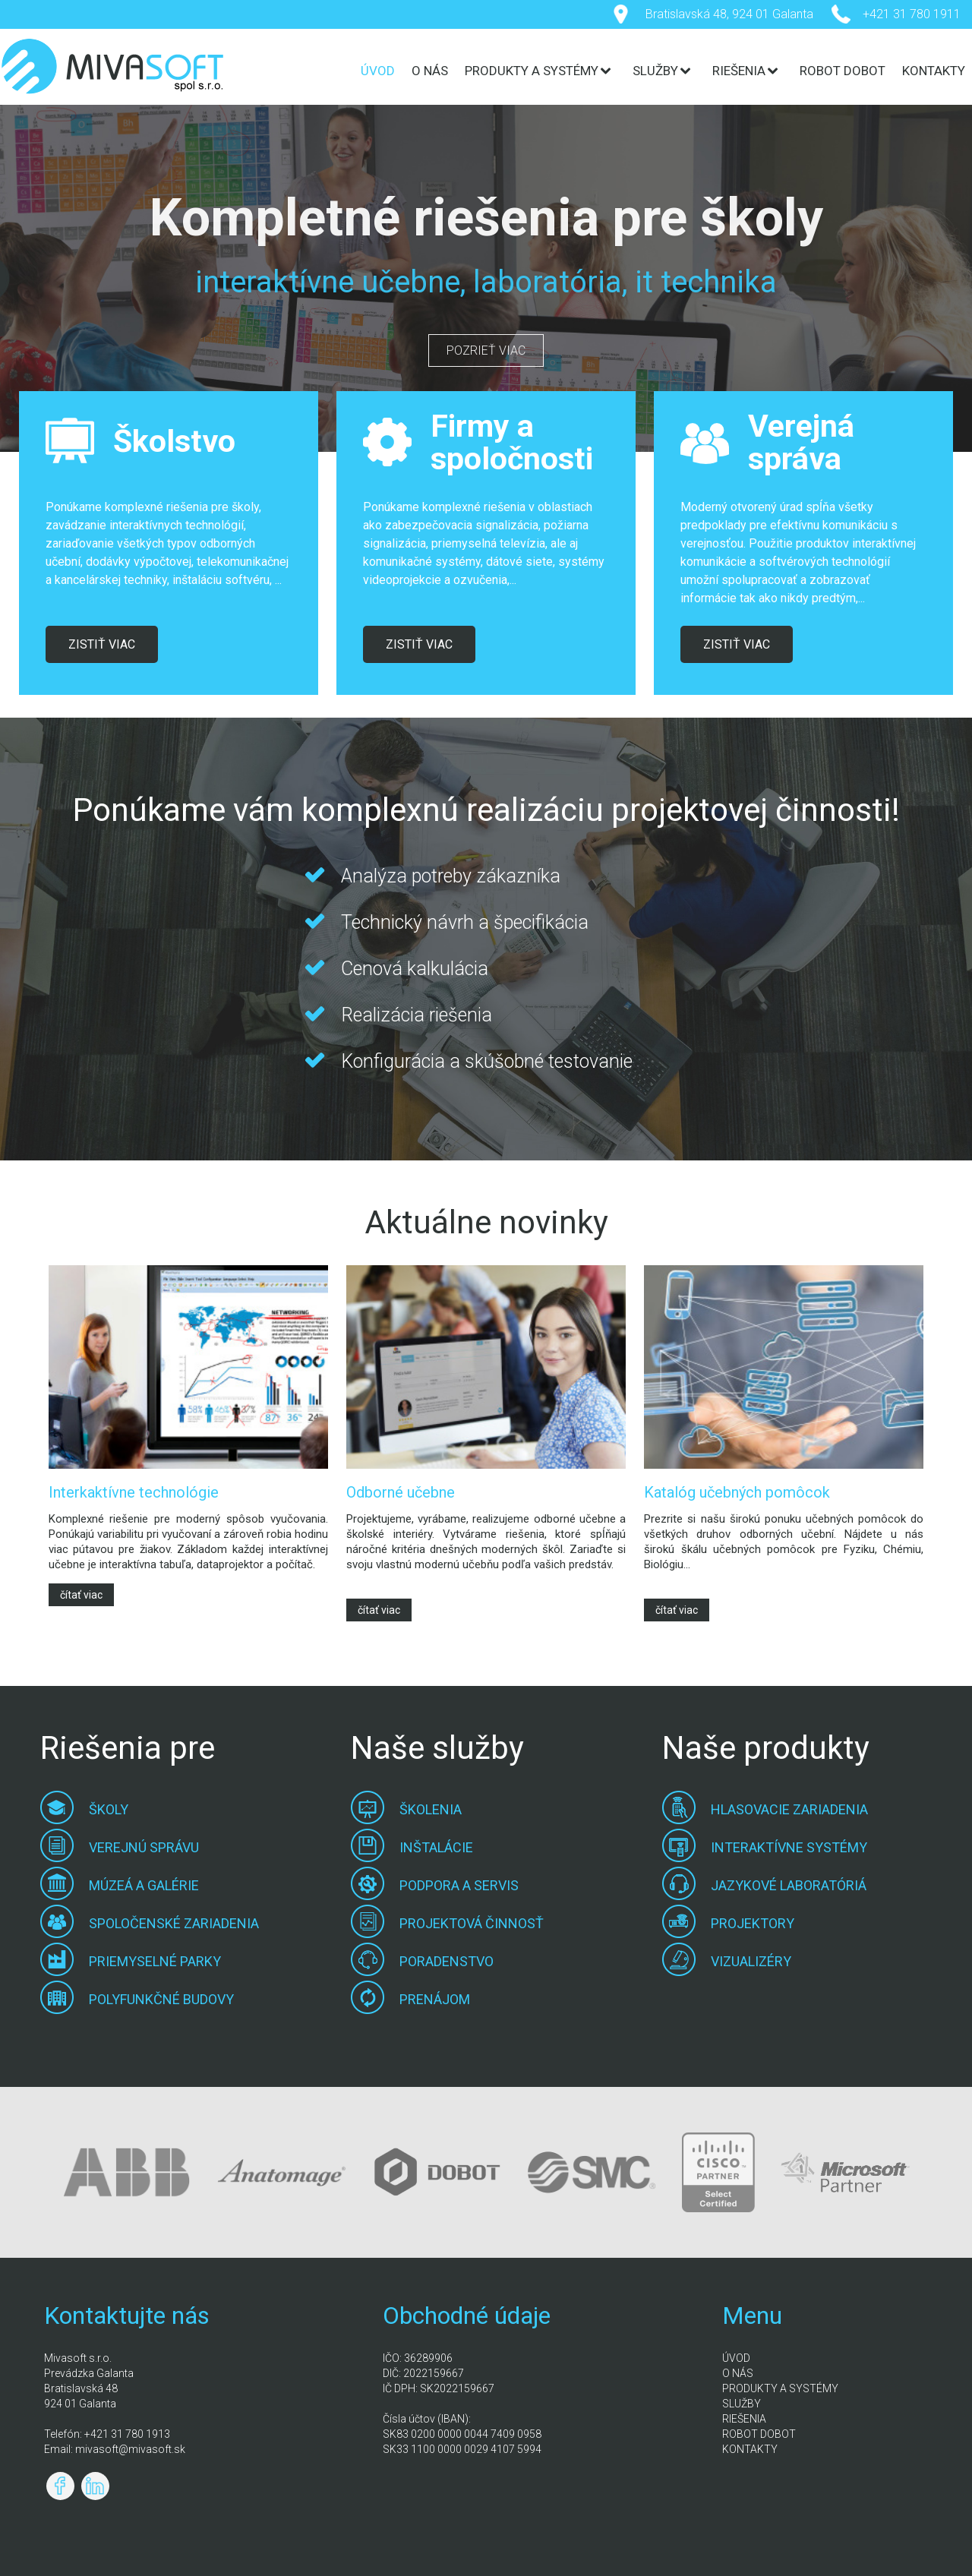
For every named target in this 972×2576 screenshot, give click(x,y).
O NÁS (430, 70)
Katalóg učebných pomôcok (737, 1492)
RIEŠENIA (738, 70)
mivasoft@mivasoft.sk (130, 2449)
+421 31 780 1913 (127, 2434)
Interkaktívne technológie (134, 1492)
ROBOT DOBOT (842, 70)
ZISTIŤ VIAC (101, 644)
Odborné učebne (400, 1492)
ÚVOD (378, 70)
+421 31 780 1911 (912, 14)
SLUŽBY (655, 70)
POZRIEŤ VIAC (486, 350)
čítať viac (81, 1595)
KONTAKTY (933, 70)
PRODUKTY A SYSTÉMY (531, 70)
